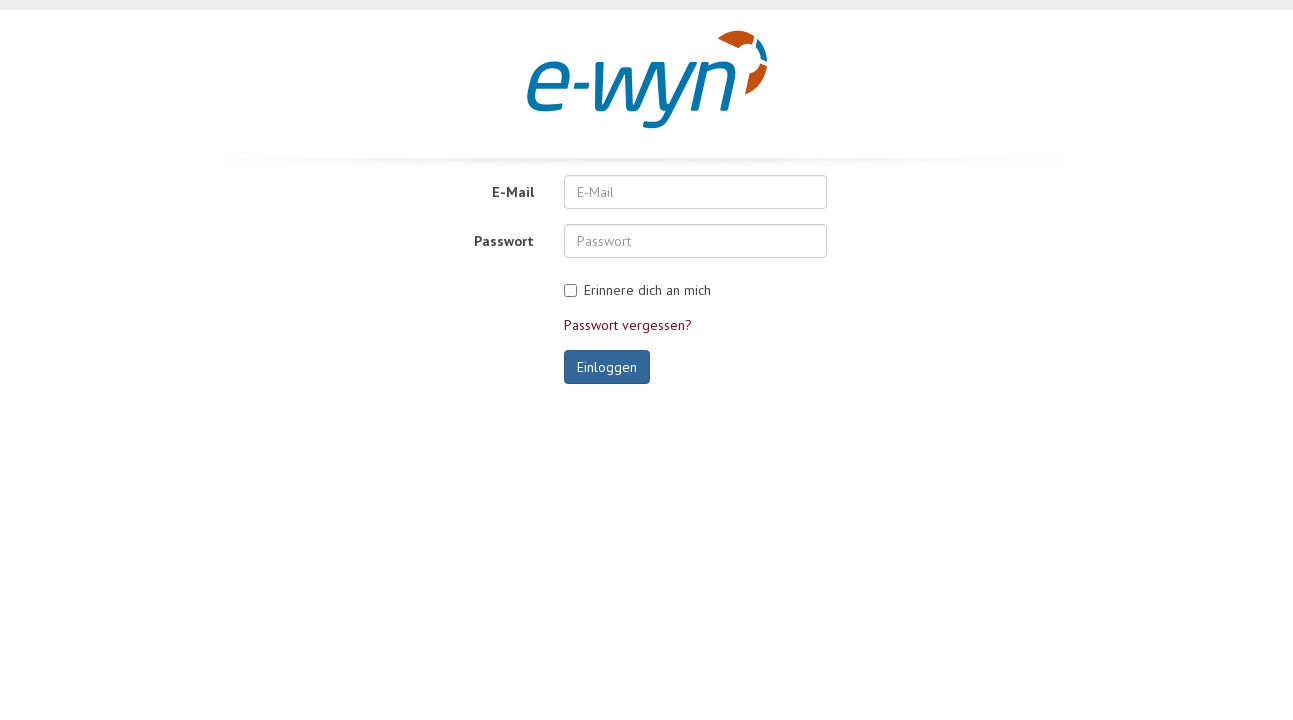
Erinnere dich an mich (647, 290)
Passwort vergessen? (628, 325)
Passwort (504, 241)
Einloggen (607, 367)
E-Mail (513, 192)
